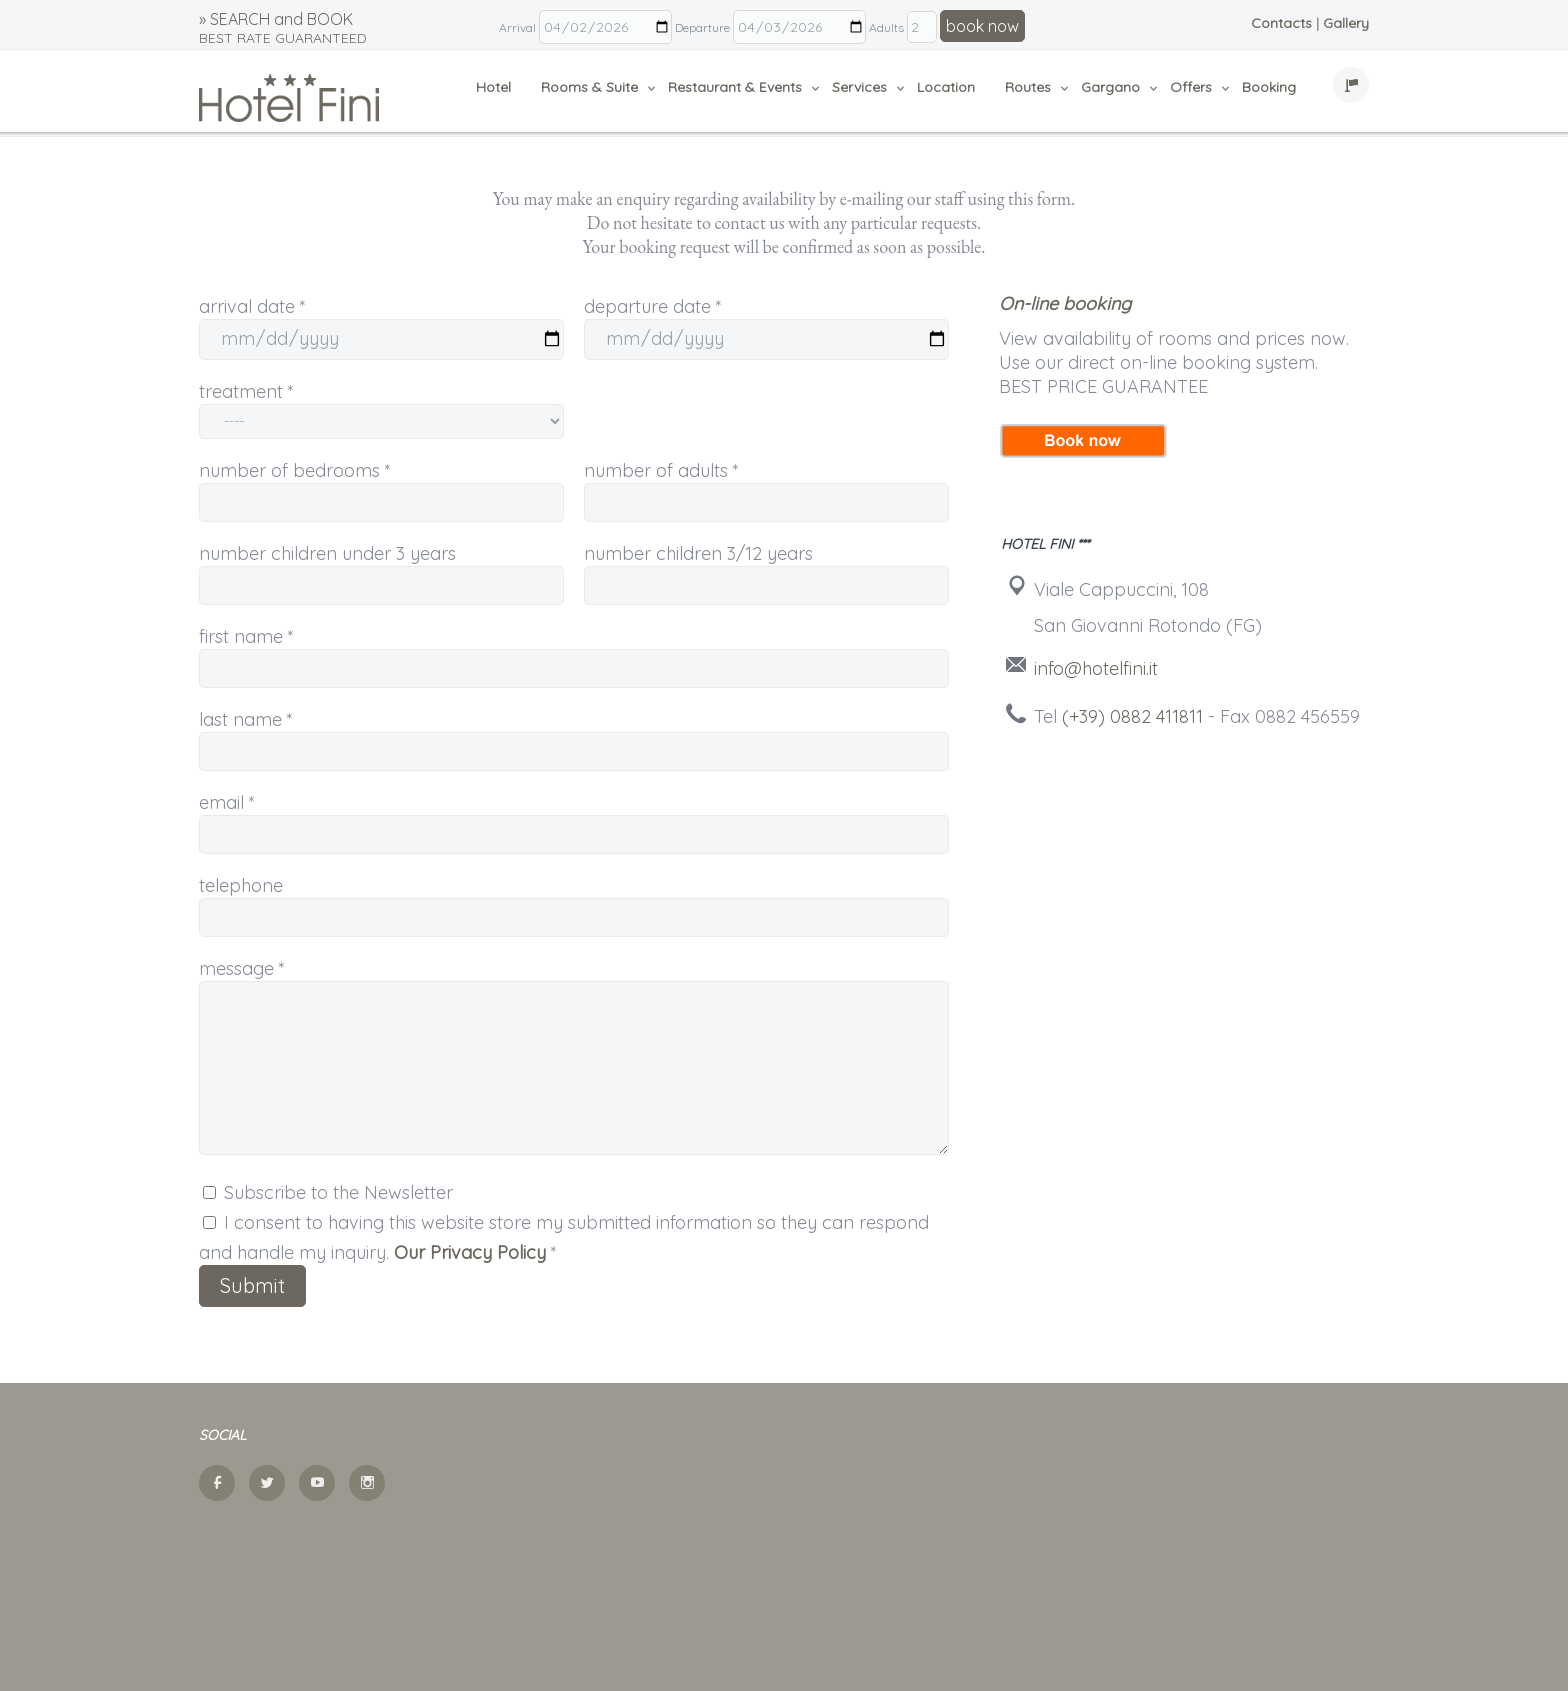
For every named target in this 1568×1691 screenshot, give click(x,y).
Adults (886, 27)
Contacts (1281, 23)
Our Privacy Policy (470, 1252)
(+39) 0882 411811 (1132, 716)
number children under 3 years (327, 553)
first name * (246, 636)
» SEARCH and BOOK (283, 28)
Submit (252, 1285)
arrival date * (252, 306)
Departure (702, 27)
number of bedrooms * (295, 470)
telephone (241, 885)
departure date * (653, 306)
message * (242, 968)
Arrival (517, 27)
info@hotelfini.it (1096, 668)
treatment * (246, 391)
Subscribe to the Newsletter (328, 1192)
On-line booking (1065, 303)
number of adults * (661, 470)
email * (227, 802)
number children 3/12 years (698, 553)
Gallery (1346, 23)
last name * (246, 719)
